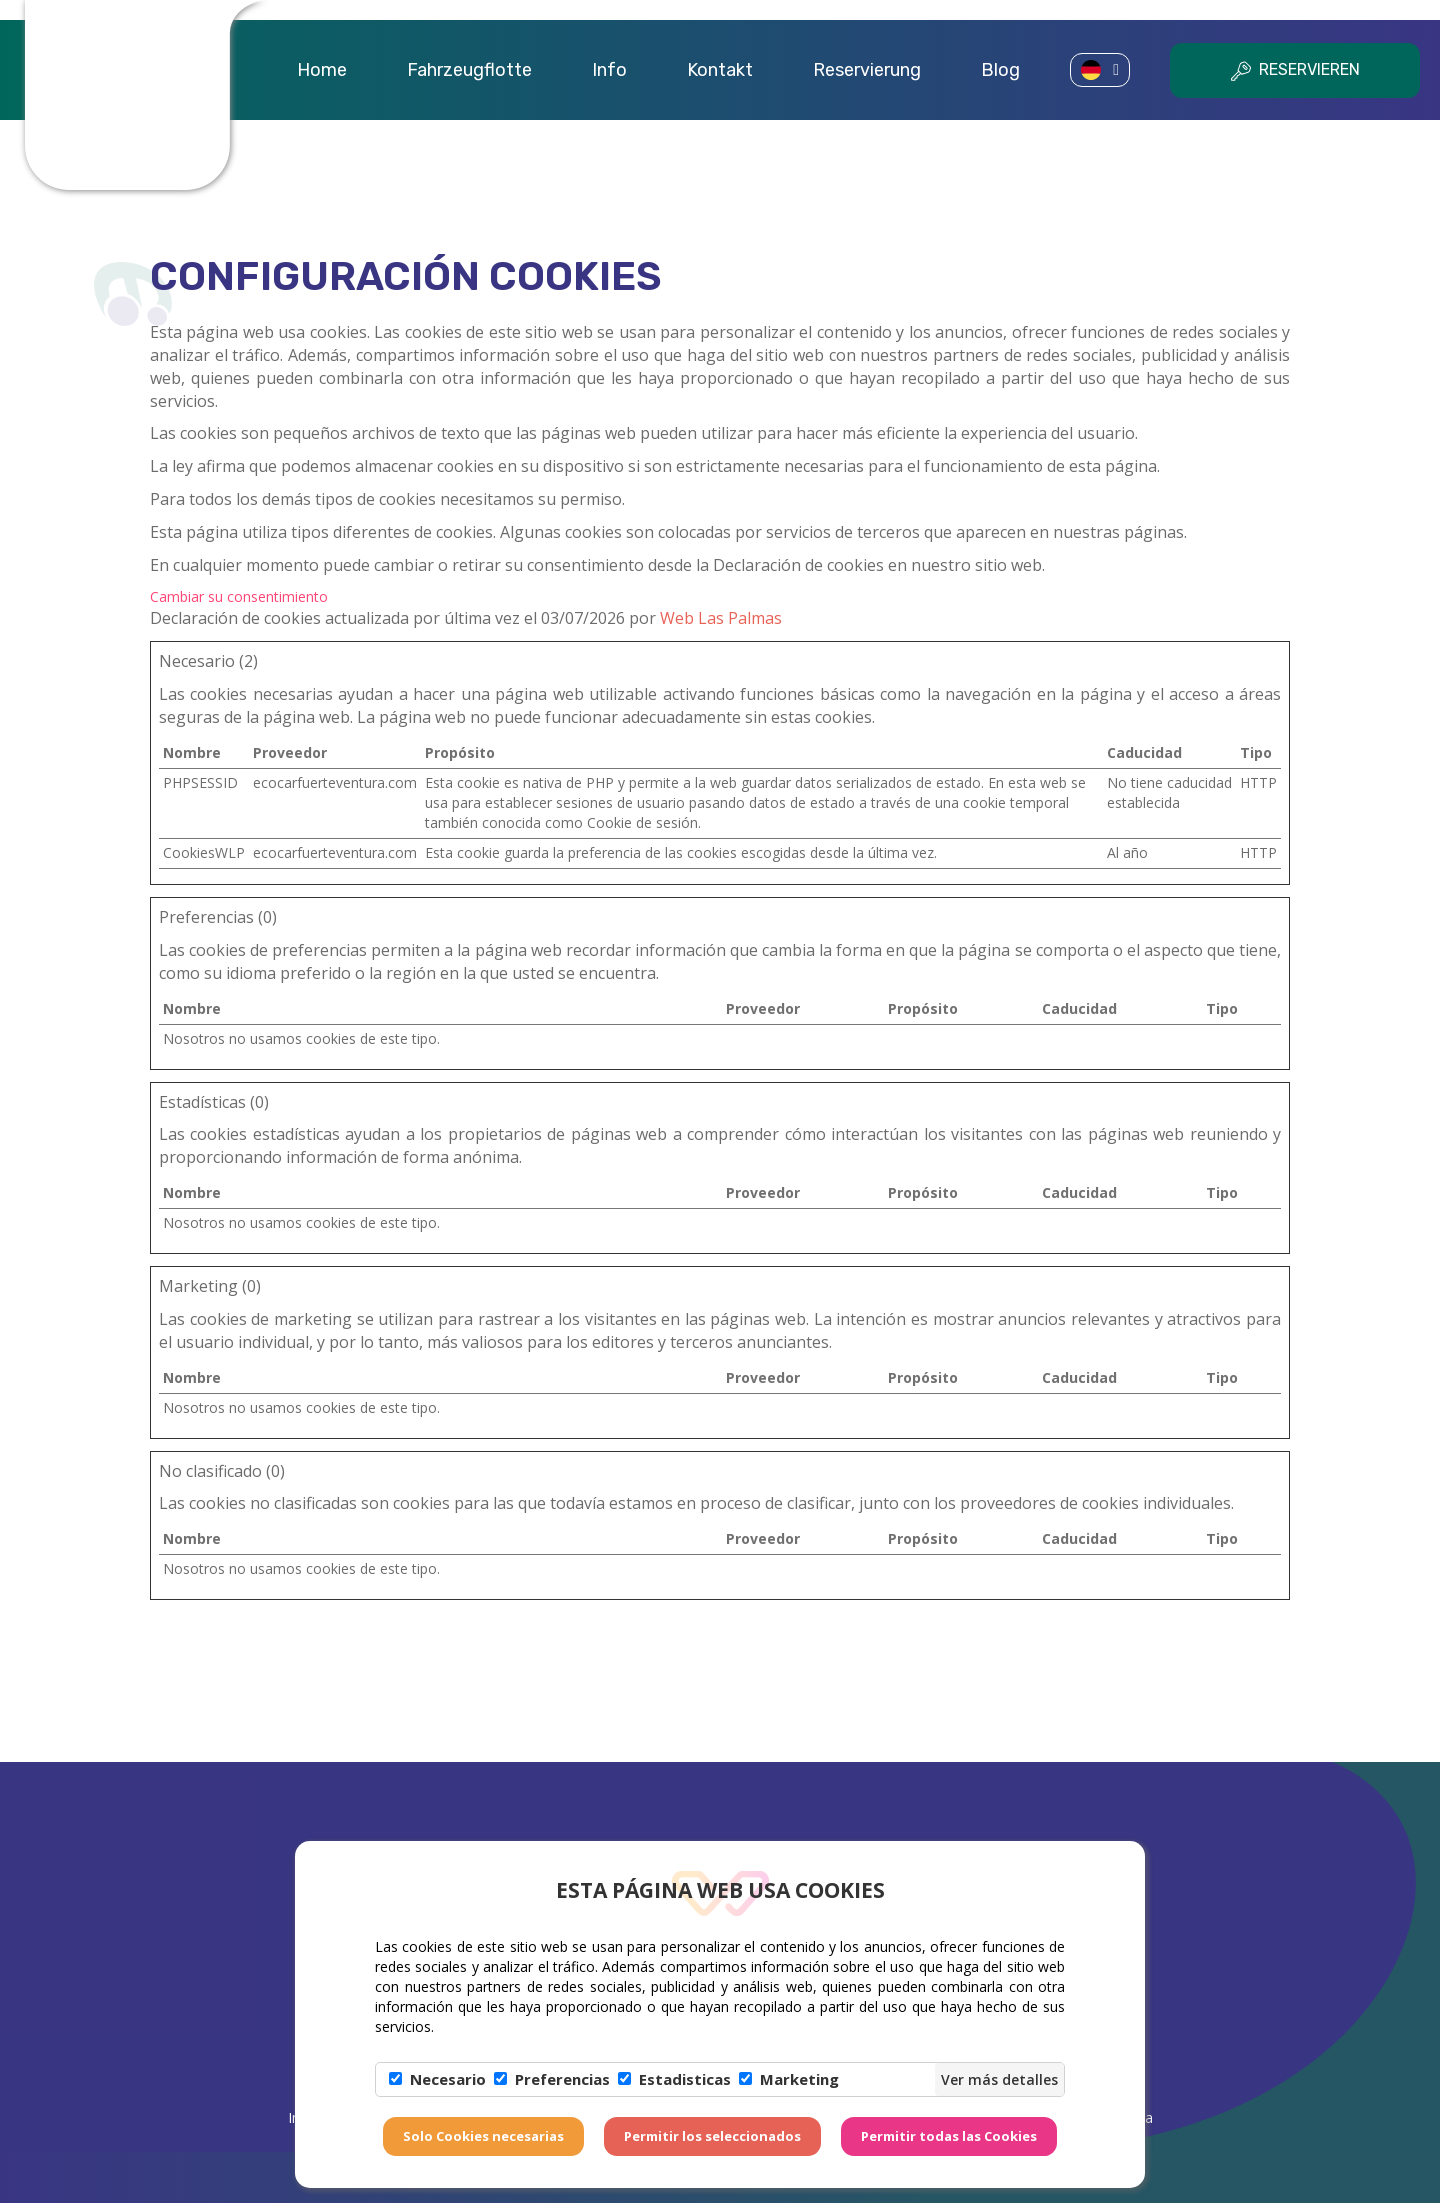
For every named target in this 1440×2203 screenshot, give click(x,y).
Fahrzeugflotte (469, 70)
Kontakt (720, 70)
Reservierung (867, 70)
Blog (1000, 70)
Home (322, 70)
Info (609, 70)
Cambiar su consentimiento (239, 596)
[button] (1100, 70)
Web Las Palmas (721, 618)
